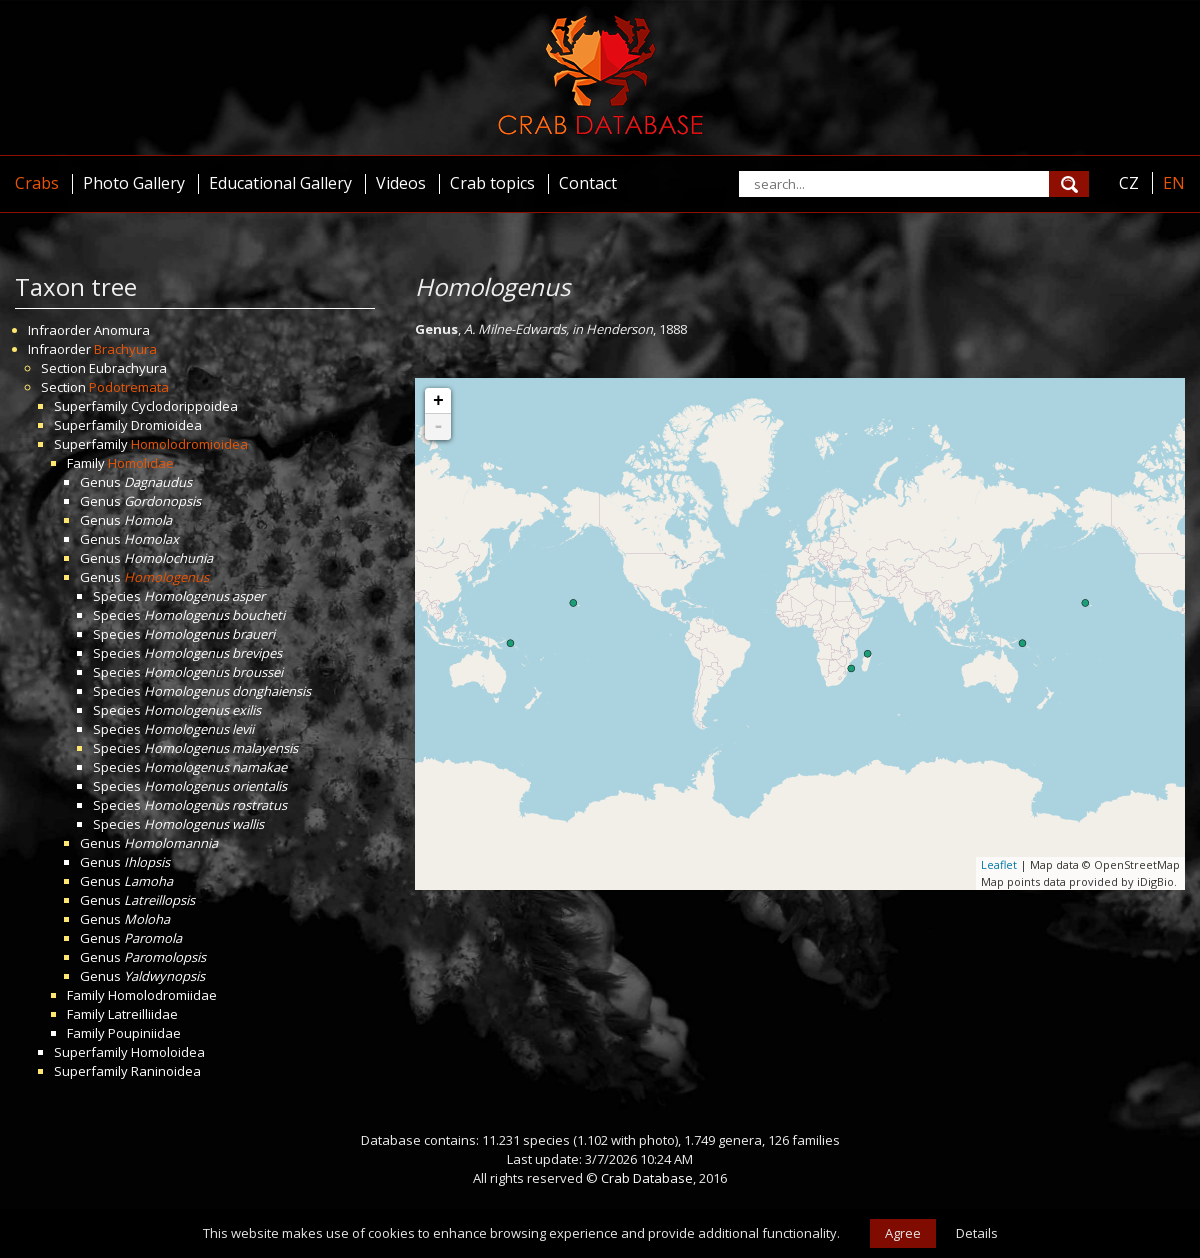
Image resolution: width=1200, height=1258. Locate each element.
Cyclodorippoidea (184, 406)
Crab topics (492, 183)
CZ (1129, 183)
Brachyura (125, 349)
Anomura (122, 330)
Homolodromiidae (162, 995)
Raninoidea (166, 1071)
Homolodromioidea (189, 444)
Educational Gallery (280, 183)
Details (977, 1233)
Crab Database (647, 1178)
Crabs (37, 183)
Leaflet (999, 864)
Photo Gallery (134, 183)
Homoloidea (168, 1052)
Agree (903, 1233)
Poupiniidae (144, 1033)
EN (1174, 183)
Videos (401, 183)
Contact (588, 183)
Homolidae (141, 463)
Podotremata (129, 387)
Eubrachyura (128, 368)
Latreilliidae (143, 1014)
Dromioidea (166, 425)
